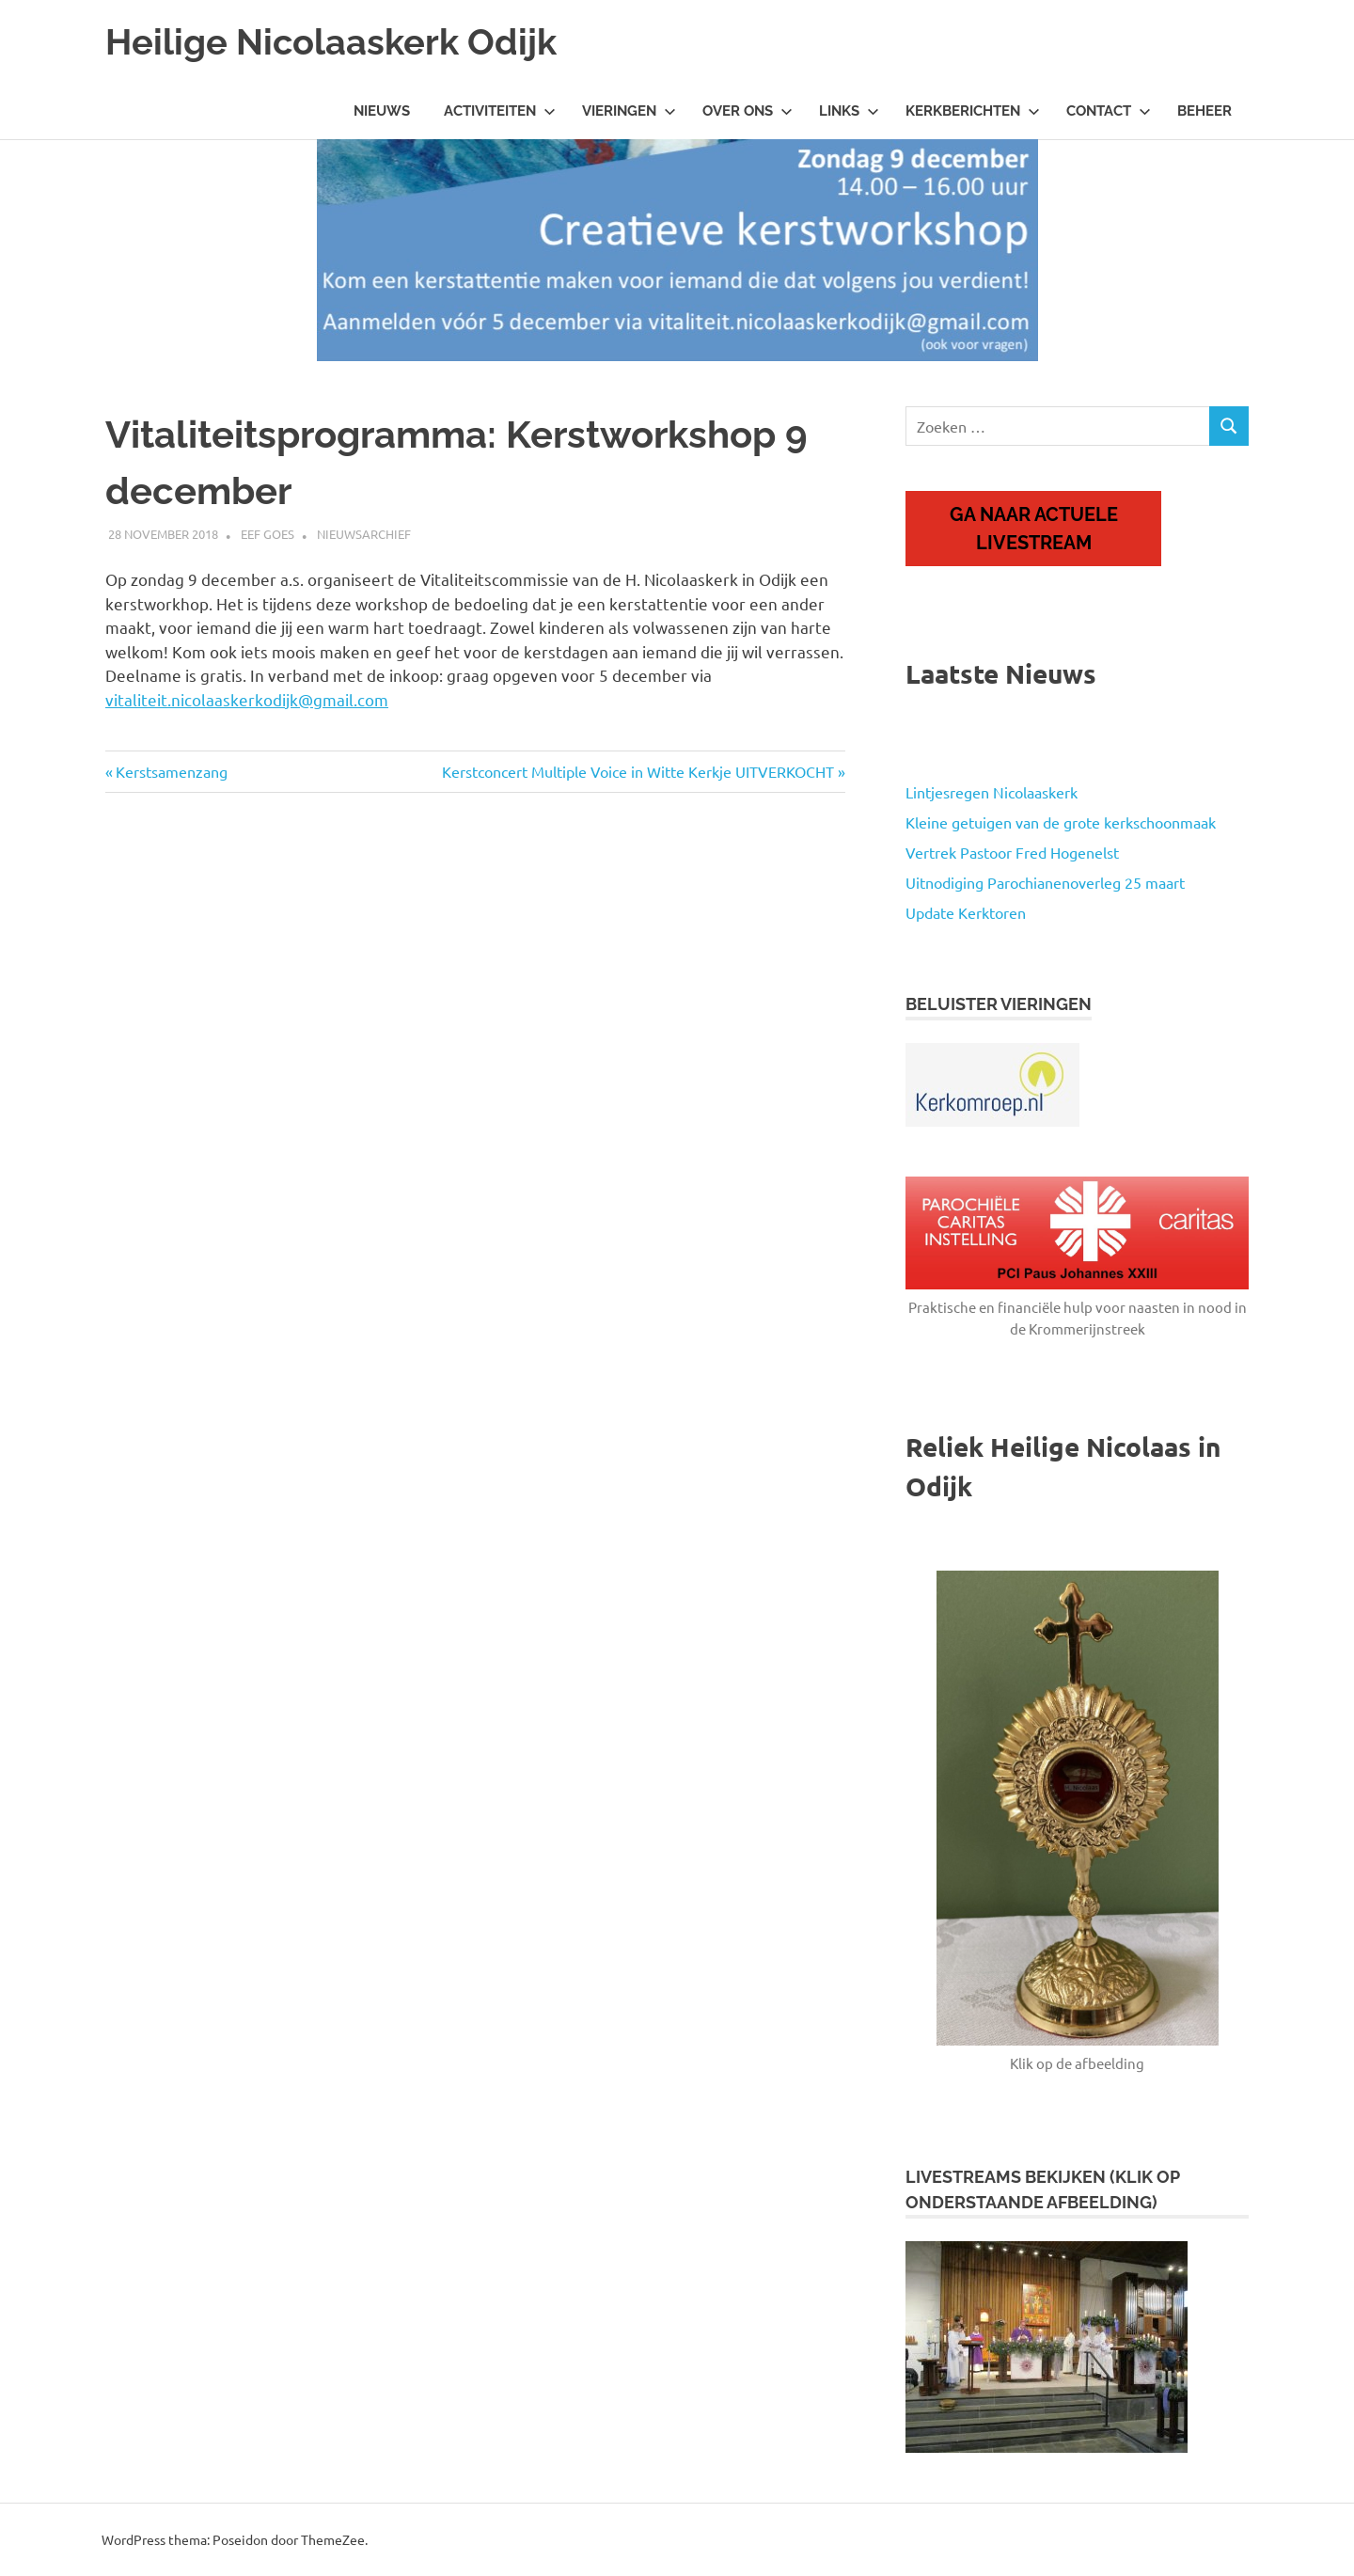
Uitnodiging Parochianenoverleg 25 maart (1045, 882)
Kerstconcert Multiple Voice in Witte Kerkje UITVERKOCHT (638, 771)
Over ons (747, 111)
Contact (1108, 111)
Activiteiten (500, 111)
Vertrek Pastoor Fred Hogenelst (1012, 852)
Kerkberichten (972, 111)
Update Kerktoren (965, 912)
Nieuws (382, 111)
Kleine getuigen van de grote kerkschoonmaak (1060, 822)
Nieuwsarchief (364, 534)
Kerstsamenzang (171, 771)
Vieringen (629, 111)
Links (849, 111)
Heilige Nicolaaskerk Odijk (331, 42)
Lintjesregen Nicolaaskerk (991, 791)
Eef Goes (267, 534)
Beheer (1204, 111)
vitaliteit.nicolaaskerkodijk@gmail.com (246, 699)
